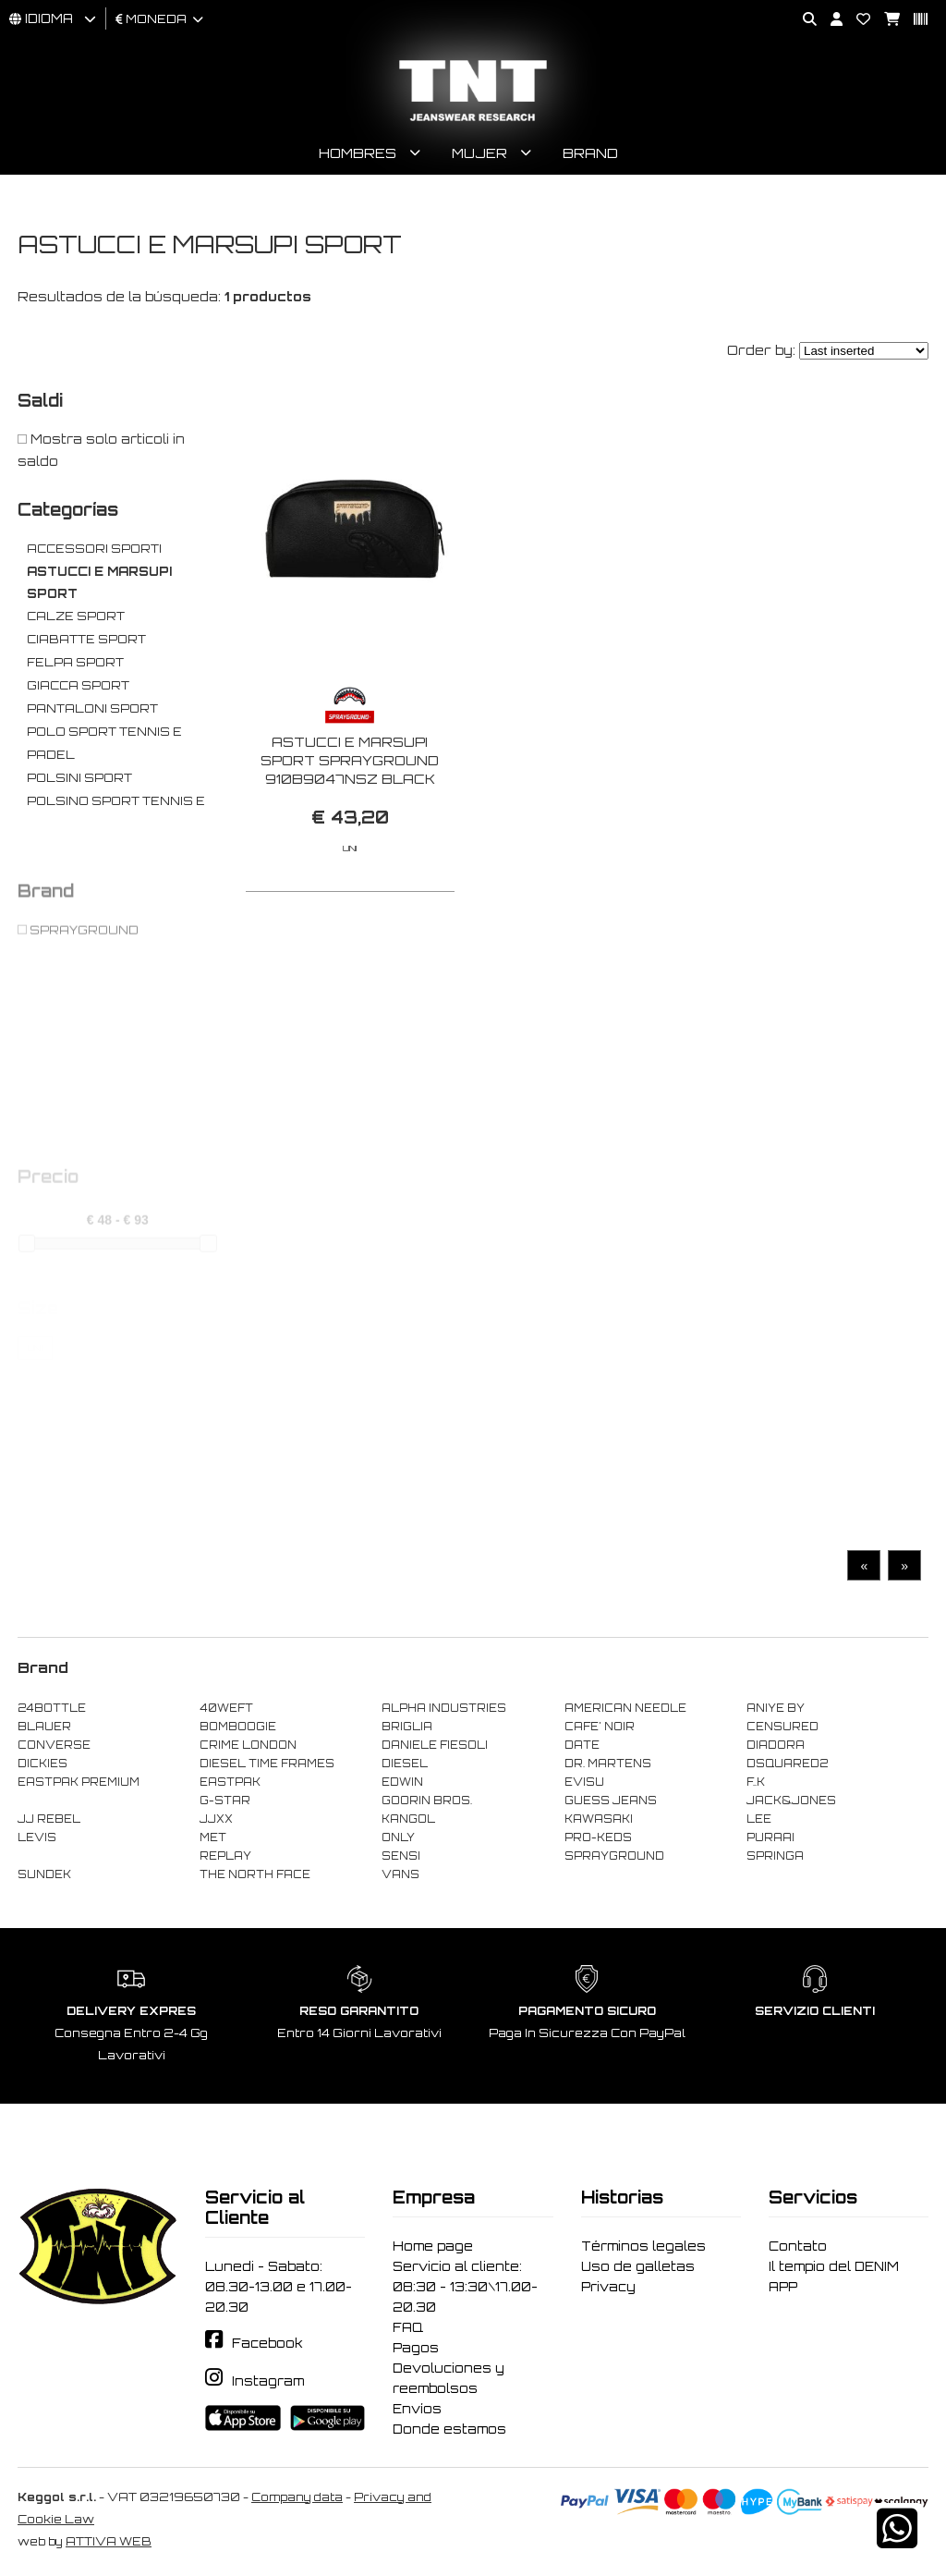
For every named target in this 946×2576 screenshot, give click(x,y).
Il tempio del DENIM (834, 2266)
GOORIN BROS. (427, 1800)
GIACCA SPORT (78, 685)
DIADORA (775, 1745)
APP (783, 2286)
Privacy (608, 2286)
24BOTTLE (52, 1708)
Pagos (416, 2347)
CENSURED (782, 1726)
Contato (798, 2246)
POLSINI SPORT (79, 778)
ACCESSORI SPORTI (94, 548)
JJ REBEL (49, 1819)
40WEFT (226, 1708)
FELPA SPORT (75, 662)
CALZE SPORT (76, 616)
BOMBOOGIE (238, 1726)
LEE (758, 1819)
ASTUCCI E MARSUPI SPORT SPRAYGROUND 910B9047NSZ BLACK (350, 760)
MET (213, 1837)
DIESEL (405, 1763)
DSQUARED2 (787, 1763)
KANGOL (408, 1819)
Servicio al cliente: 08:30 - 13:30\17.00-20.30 (465, 2286)
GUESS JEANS (610, 1800)
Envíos (417, 2408)
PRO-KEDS (598, 1837)
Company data (297, 2497)
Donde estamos (449, 2429)
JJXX (216, 1819)
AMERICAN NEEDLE (625, 1708)
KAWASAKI (598, 1819)
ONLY (398, 1837)
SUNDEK (44, 1874)
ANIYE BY (775, 1708)
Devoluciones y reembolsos (448, 2378)
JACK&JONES (791, 1800)
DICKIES (42, 1763)
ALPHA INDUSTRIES (444, 1708)
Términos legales (643, 2246)
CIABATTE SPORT (86, 639)
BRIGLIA (407, 1726)
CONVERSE (54, 1745)
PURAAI (770, 1837)
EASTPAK (230, 1782)
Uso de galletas (638, 2266)
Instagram (268, 2381)
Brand (590, 153)
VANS (400, 1874)
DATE (582, 1745)
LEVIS (37, 1837)
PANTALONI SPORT (92, 708)
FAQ (408, 2327)
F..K (755, 1782)
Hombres (357, 153)
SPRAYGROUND (614, 1856)
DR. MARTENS (607, 1763)
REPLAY (225, 1856)
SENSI (401, 1856)
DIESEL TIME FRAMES (267, 1763)
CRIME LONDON (248, 1745)
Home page (433, 2246)
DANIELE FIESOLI (435, 1745)
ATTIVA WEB (109, 2541)
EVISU (584, 1782)
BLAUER (44, 1726)
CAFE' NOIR (599, 1726)
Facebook (267, 2343)
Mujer (479, 153)
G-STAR (225, 1800)
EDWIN (402, 1782)
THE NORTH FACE (255, 1874)
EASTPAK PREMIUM (78, 1782)
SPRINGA (775, 1856)
